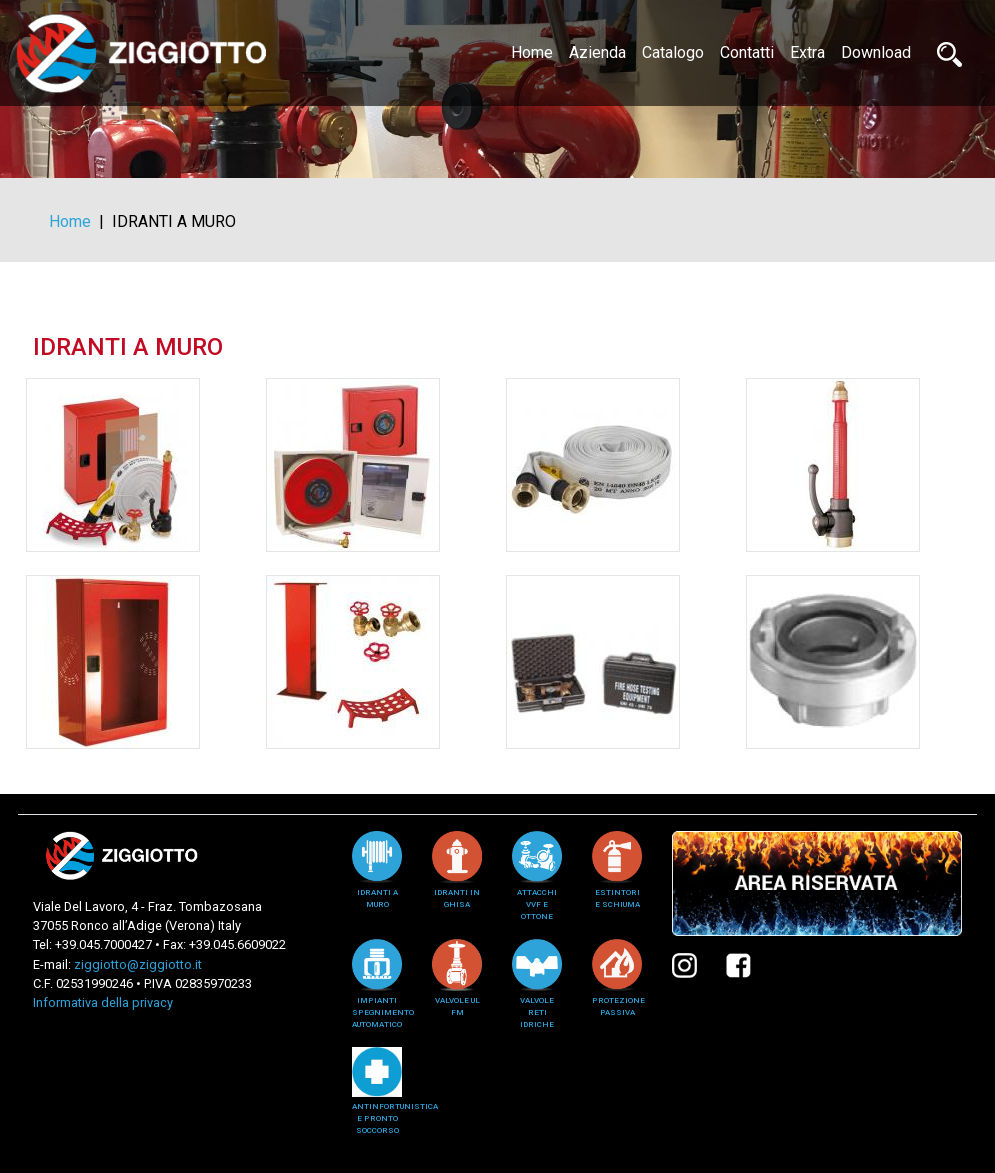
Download (876, 52)
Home (536, 51)
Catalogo (673, 52)
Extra (807, 52)
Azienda (597, 52)
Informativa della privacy (103, 1002)
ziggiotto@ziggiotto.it (138, 964)
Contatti (747, 52)
